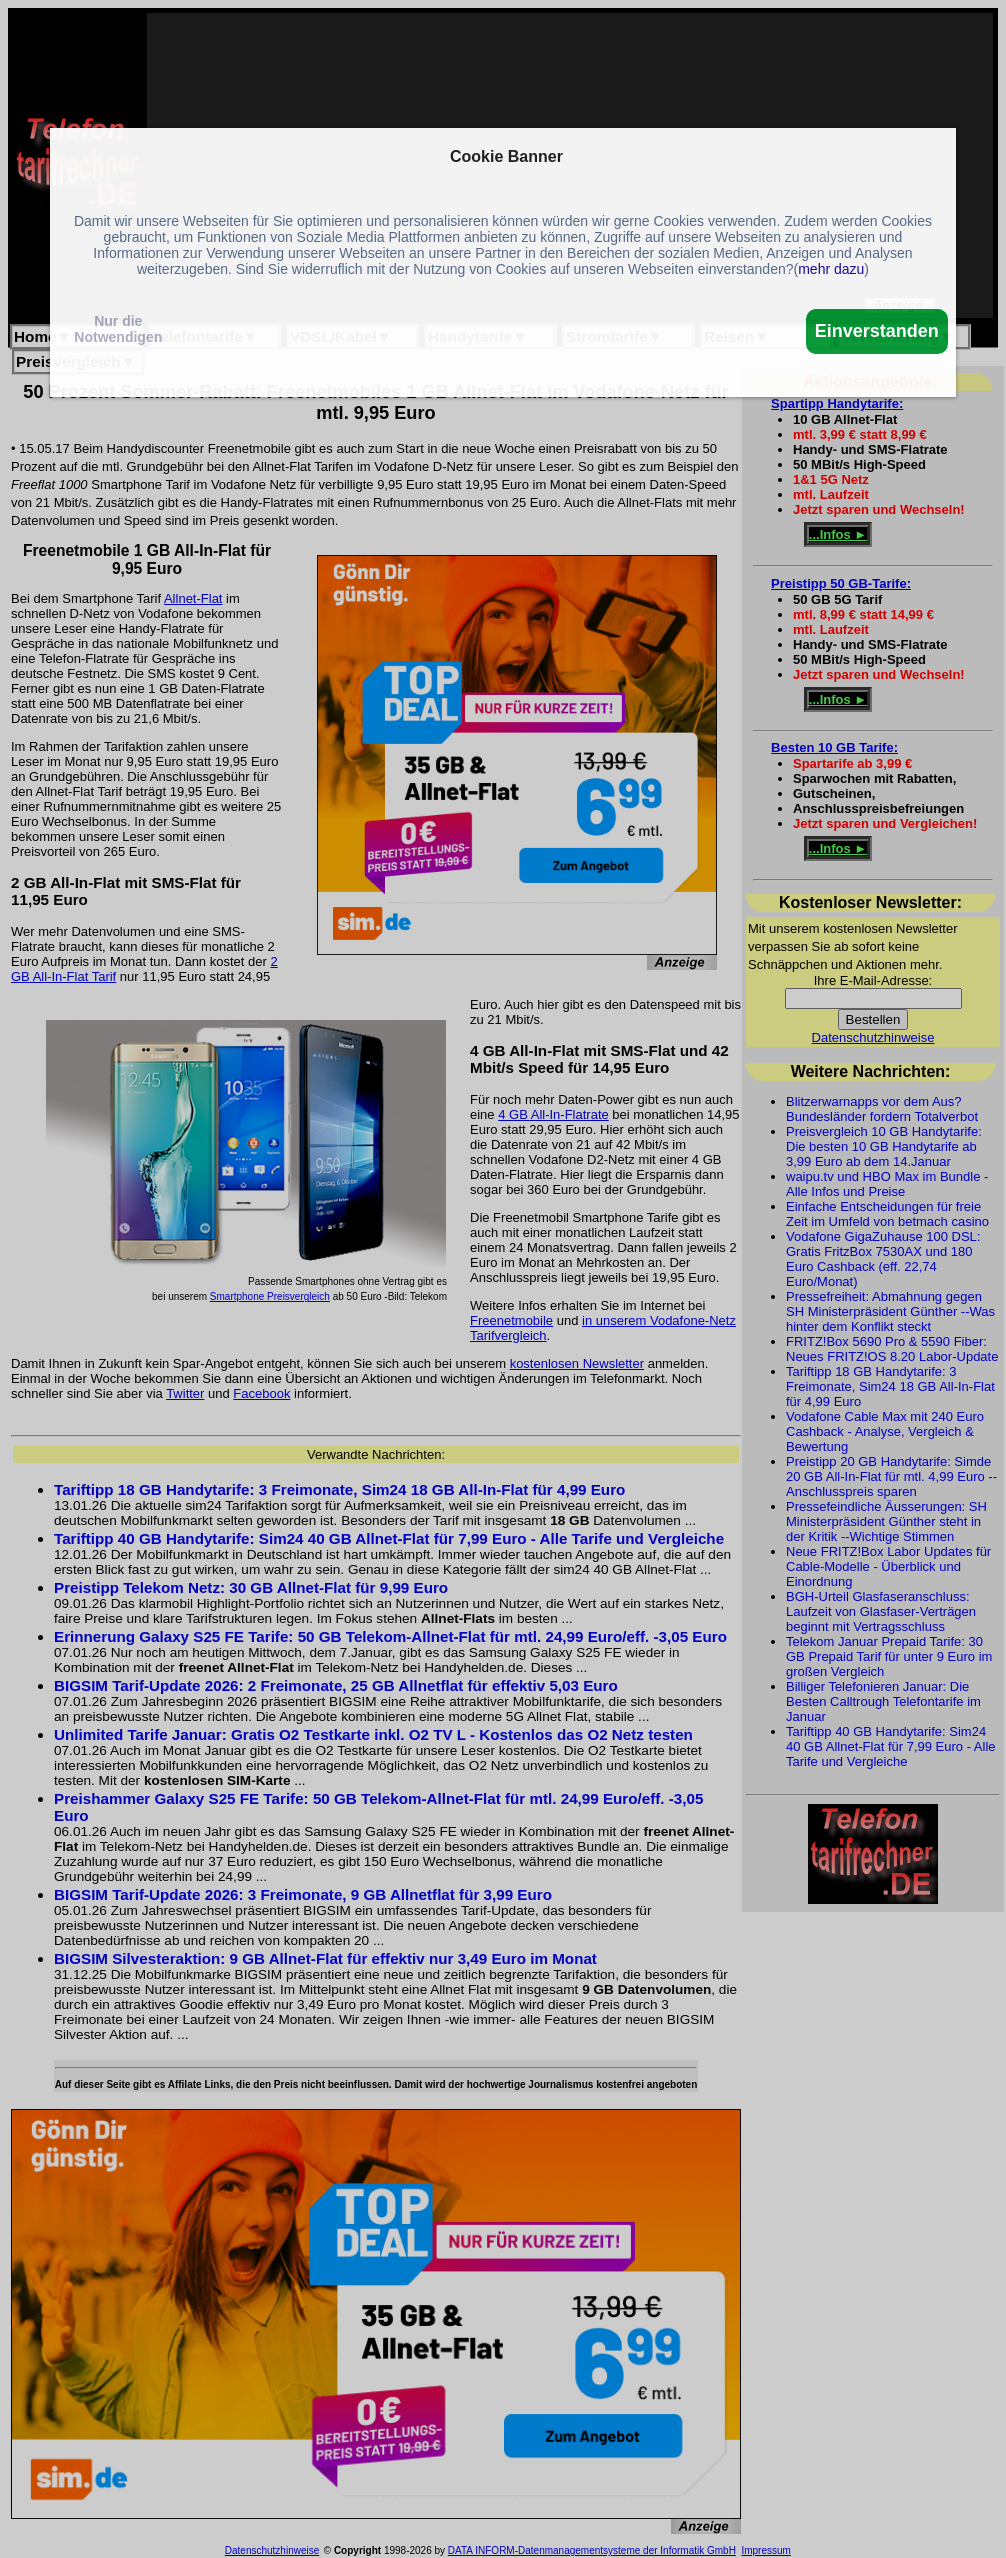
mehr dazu (831, 269)
